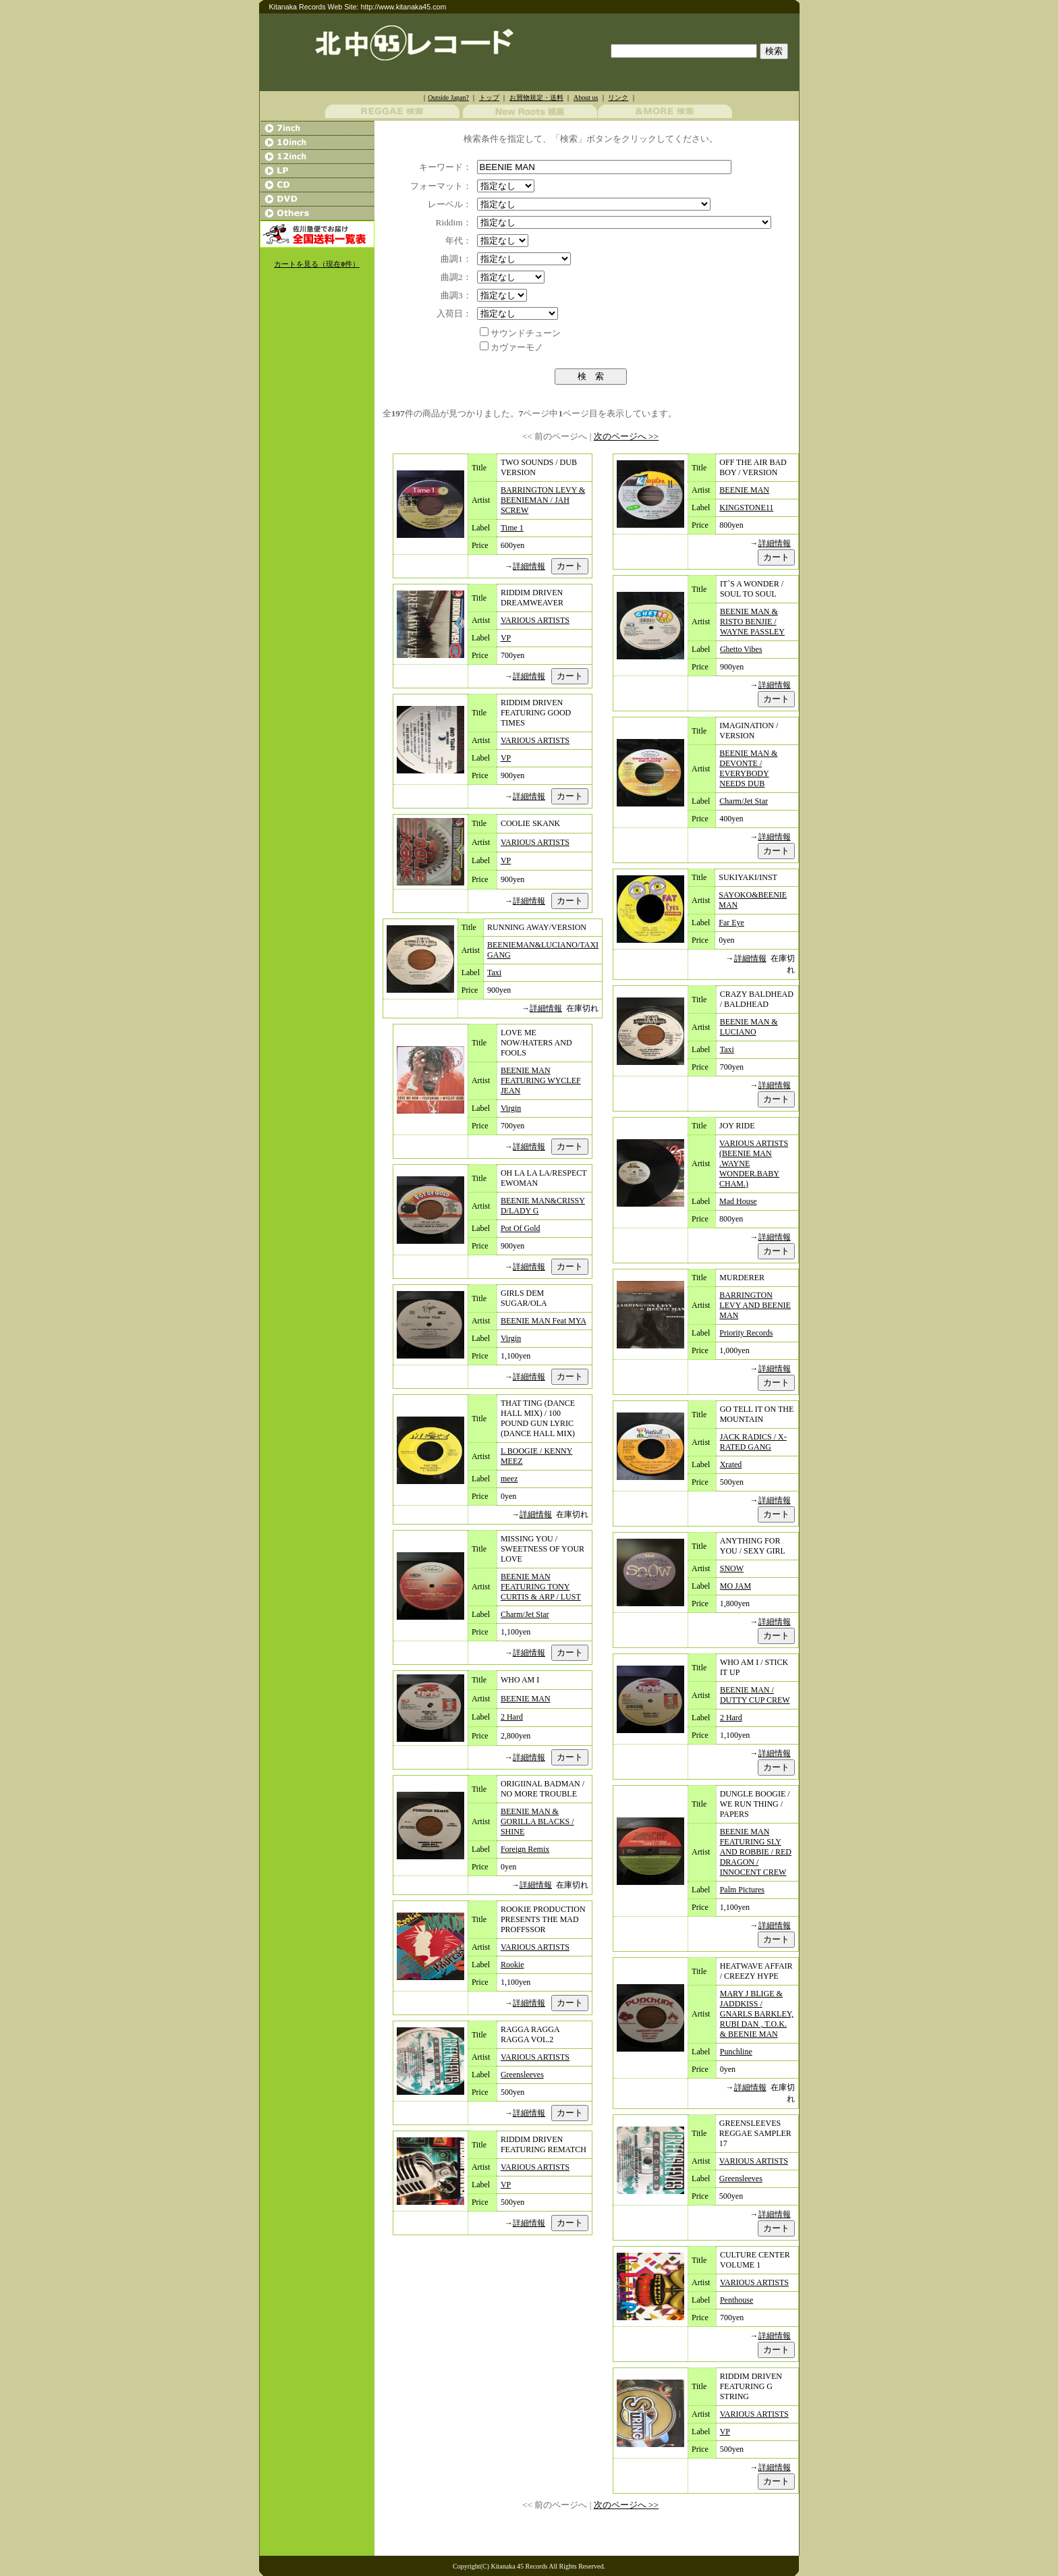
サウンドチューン (526, 333)
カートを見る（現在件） (316, 264)
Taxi (494, 972)
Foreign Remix (525, 1849)
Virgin (511, 1108)
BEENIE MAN (526, 1698)
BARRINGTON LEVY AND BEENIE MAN (755, 1305)
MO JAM (735, 1586)
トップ (489, 97)
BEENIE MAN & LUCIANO (749, 1027)
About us (586, 97)
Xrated (731, 1464)
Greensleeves (522, 2074)
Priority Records (746, 1333)
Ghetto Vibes (741, 649)
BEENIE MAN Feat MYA (543, 1320)
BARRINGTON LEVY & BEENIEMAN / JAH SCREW (543, 500)
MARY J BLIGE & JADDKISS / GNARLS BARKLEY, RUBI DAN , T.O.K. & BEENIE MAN (757, 2014)
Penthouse (736, 2300)
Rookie (512, 1964)
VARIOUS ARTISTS (535, 620)
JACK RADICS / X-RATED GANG (753, 1442)
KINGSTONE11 (746, 507)
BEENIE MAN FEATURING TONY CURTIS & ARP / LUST (541, 1586)
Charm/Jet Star (525, 1614)
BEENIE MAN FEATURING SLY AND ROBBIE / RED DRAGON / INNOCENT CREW (755, 1852)
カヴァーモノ (517, 347)
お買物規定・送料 (536, 97)
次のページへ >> (626, 436)
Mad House (738, 1201)
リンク (618, 97)
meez (509, 1478)
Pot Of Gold (520, 1228)
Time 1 (512, 527)
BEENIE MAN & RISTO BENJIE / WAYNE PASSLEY (752, 621)
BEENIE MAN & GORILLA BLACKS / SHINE (537, 1821)
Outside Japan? (448, 97)
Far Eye (731, 922)
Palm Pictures (742, 1889)
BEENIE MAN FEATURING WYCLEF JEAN (541, 1080)
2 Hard (512, 1717)
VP (506, 637)
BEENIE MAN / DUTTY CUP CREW (755, 1695)
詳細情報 (529, 566)
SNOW (732, 1568)
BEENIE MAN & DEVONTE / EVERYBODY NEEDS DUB (748, 768)
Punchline (736, 2051)
